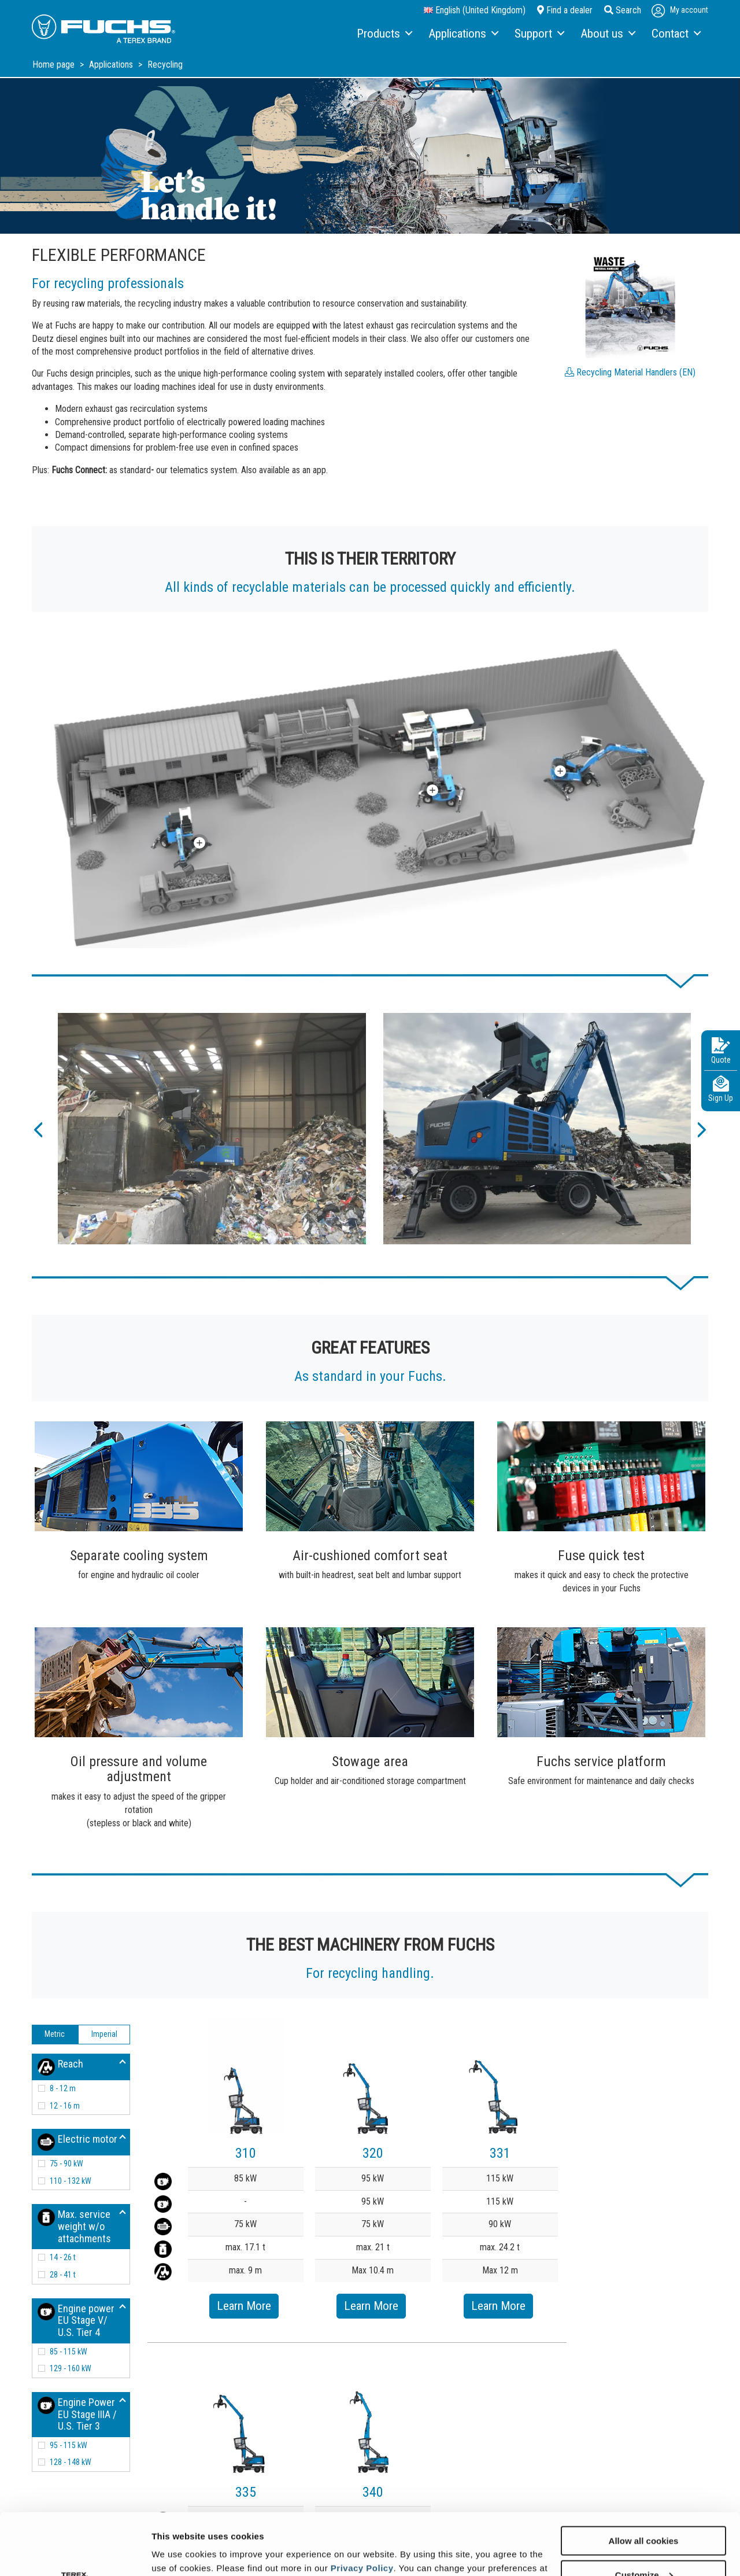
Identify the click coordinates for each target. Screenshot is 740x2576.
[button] (37, 1128)
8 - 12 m (63, 2088)
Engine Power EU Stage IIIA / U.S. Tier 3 (77, 2414)
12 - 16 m (65, 2105)
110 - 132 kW (70, 2181)
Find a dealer (565, 10)
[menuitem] (384, 34)
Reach (60, 2067)
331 (500, 2153)
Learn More (244, 2306)
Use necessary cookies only (643, 2547)
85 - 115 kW (68, 2351)
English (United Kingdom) (475, 10)
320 (372, 2153)
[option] (212, 1128)
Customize (644, 2513)
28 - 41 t (63, 2274)
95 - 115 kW (68, 2445)
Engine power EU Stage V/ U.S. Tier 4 (76, 2320)
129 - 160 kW (70, 2368)
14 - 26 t (63, 2257)
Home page (54, 64)
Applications (112, 64)
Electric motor (77, 2142)
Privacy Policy (362, 2506)
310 (245, 2153)
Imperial (104, 2034)
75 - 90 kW (66, 2163)
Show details (178, 2552)
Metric (55, 2034)
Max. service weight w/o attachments (74, 2226)
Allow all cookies (644, 2479)
